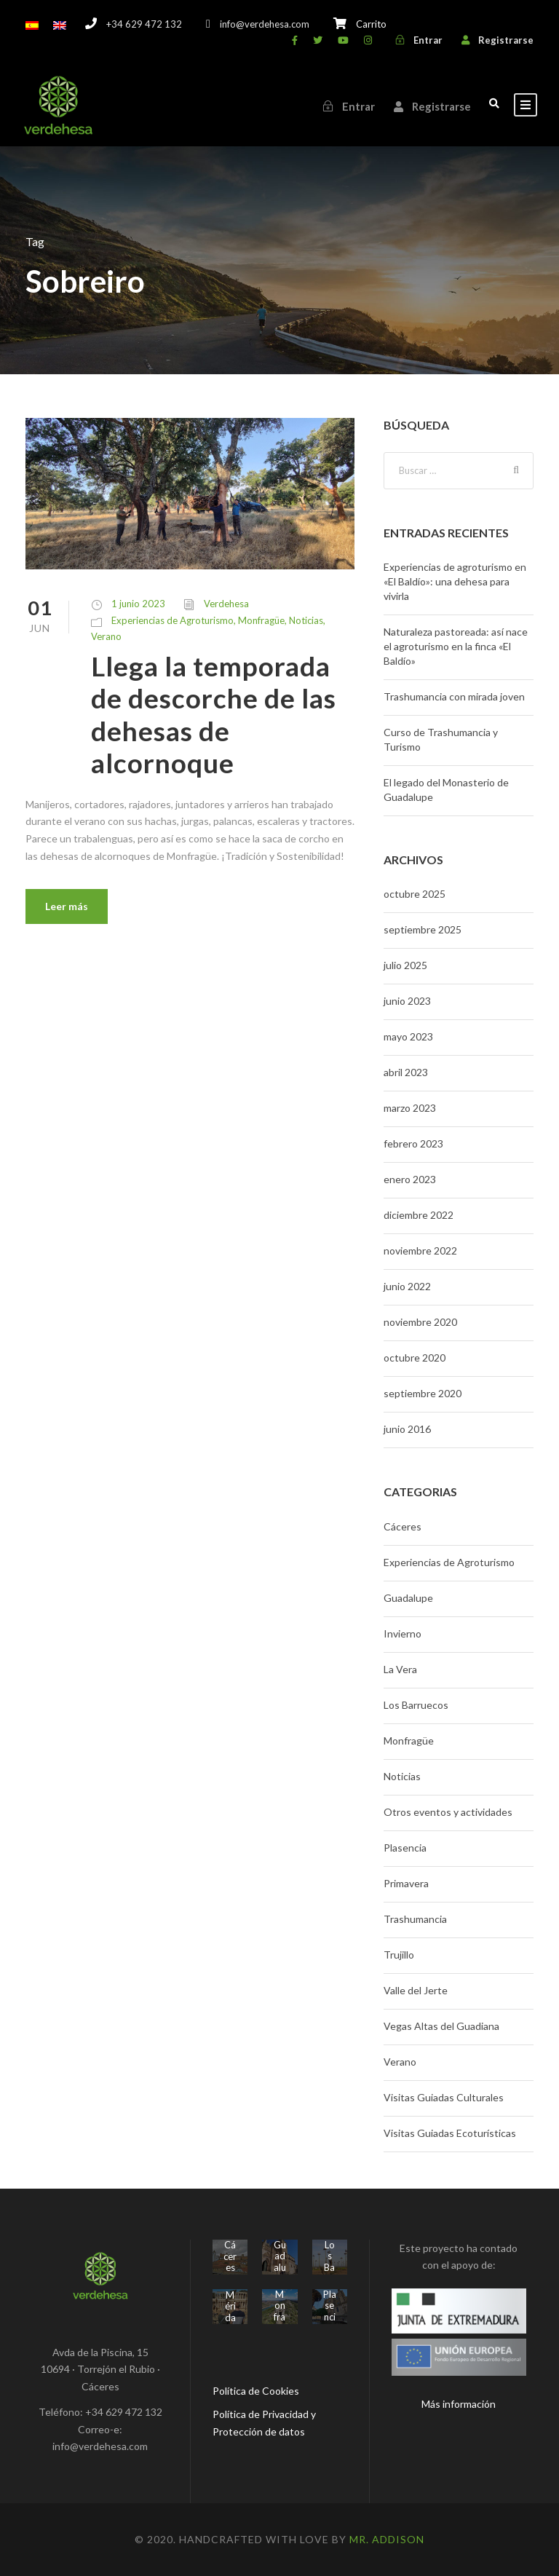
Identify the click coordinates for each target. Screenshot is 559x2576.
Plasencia (405, 1847)
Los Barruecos (416, 1705)
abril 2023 (406, 1072)
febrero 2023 (413, 1143)
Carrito (371, 24)
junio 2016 (407, 1429)
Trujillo (399, 1954)
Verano (106, 636)
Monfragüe (261, 620)
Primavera (406, 1883)
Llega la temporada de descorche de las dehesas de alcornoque (213, 714)
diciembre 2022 (418, 1215)
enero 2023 (410, 1179)
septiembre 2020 (422, 1393)
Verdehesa (226, 603)
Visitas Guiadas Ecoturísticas (450, 2133)
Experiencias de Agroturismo (172, 620)
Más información (458, 2404)
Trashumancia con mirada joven (454, 696)
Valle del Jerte (416, 1990)
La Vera (400, 1669)
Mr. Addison (386, 2539)
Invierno (402, 1633)
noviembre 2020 (420, 1322)
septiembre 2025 (422, 929)
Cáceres (402, 1526)
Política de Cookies (256, 2391)
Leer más (66, 906)
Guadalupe (408, 1598)
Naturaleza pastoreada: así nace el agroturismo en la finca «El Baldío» (456, 646)
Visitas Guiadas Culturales (444, 2097)
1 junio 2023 (138, 603)
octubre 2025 (414, 894)
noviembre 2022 (420, 1250)
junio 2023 (407, 1001)
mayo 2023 (408, 1036)
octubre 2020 (414, 1357)
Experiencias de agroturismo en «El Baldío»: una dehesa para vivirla (455, 581)
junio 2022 (407, 1286)
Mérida (230, 2306)
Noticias (306, 620)
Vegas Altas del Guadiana (441, 2026)
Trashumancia (415, 1919)
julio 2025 (405, 965)
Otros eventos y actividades (448, 1812)
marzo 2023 (410, 1108)
